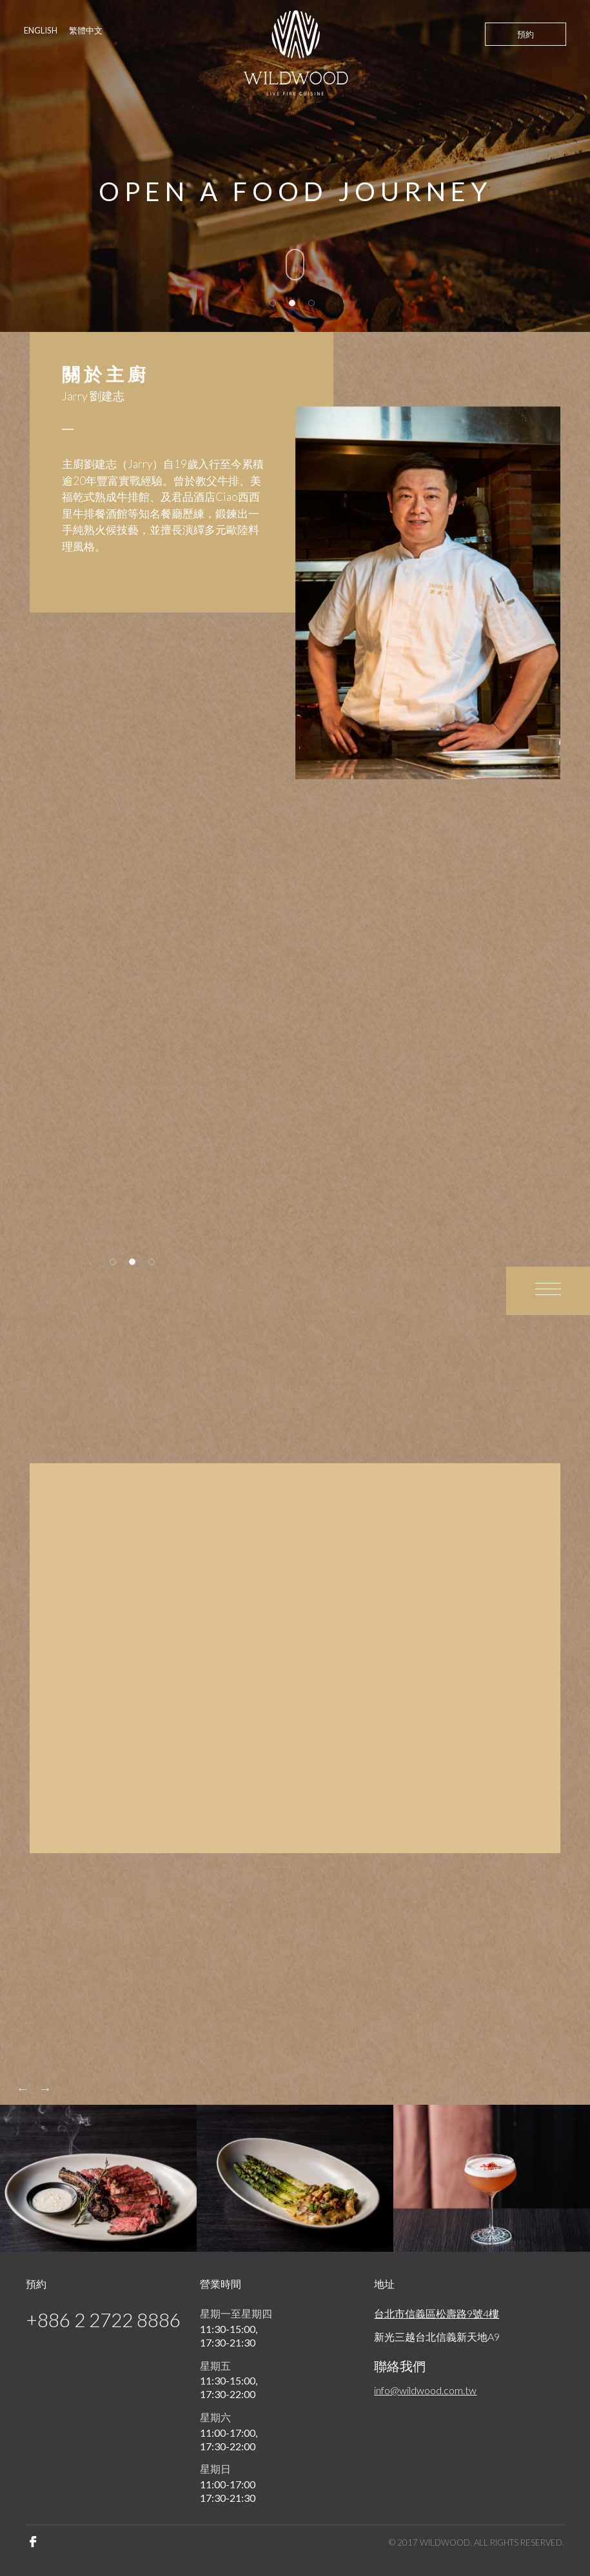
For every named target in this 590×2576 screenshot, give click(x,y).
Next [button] (45, 2088)
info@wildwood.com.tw (425, 2390)
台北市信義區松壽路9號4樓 (436, 2313)
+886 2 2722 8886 (103, 2319)
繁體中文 (86, 30)
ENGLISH (40, 30)
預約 (525, 34)
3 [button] (312, 303)
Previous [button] (22, 2088)
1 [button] (273, 303)
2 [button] (293, 303)
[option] (428, 592)
